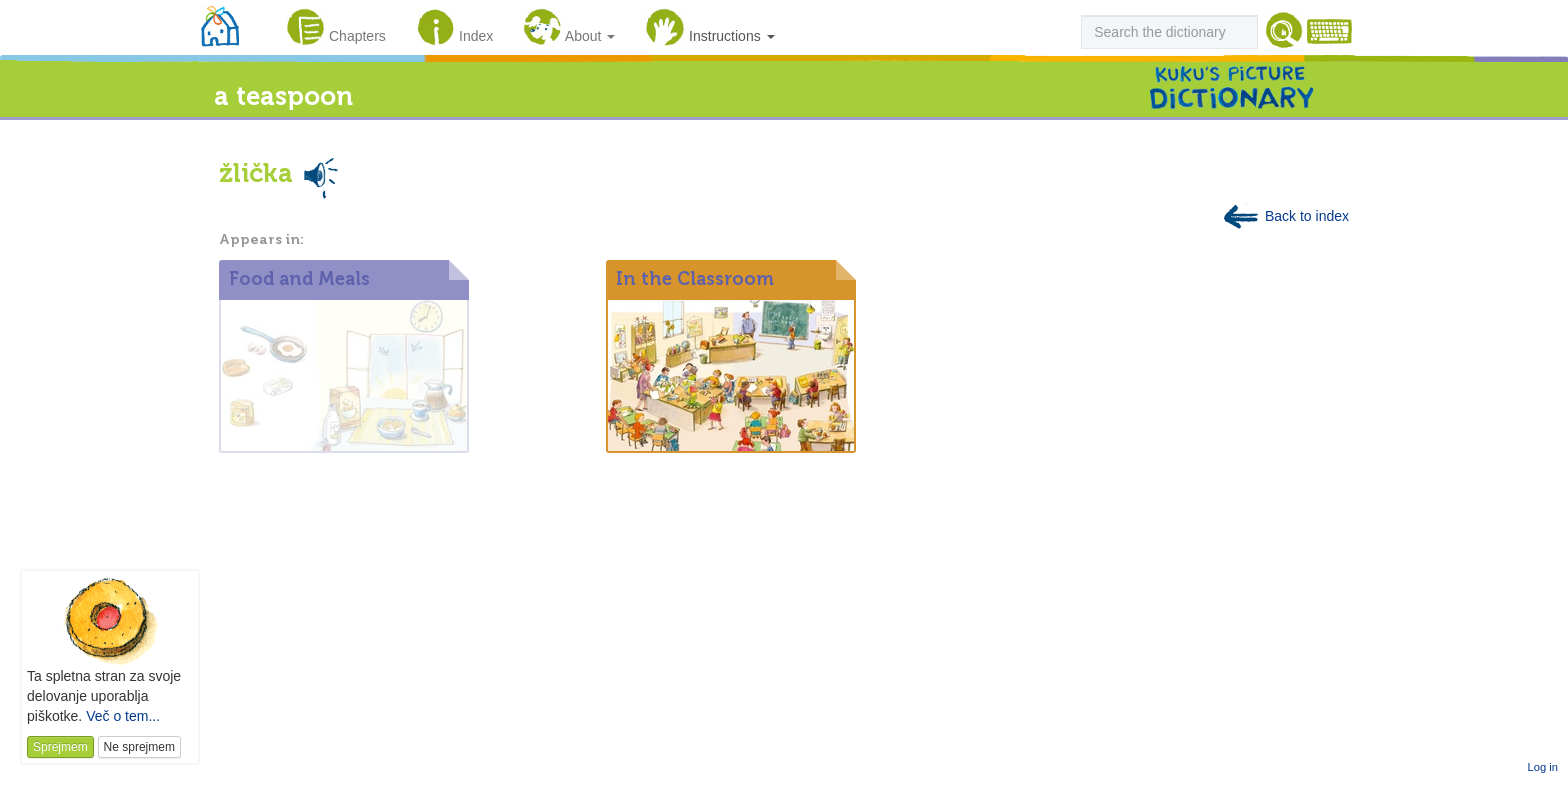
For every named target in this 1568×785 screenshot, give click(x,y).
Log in (1543, 767)
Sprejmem (60, 747)
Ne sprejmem (139, 747)
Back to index (1285, 216)
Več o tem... (123, 716)
